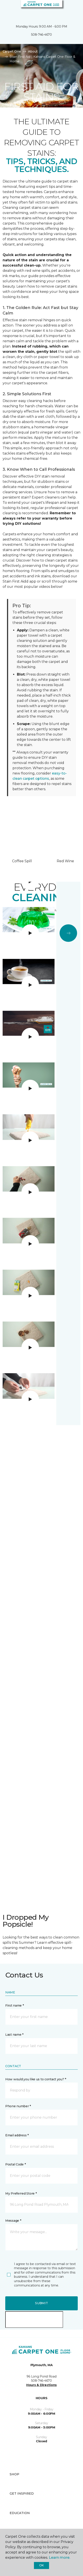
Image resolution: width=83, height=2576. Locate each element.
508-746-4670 (41, 35)
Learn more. (59, 2557)
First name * (14, 2005)
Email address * (17, 2135)
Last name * (14, 2034)
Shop (14, 2474)
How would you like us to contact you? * (35, 2079)
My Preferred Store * (21, 2193)
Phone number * (18, 2106)
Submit (41, 2303)
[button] (66, 8)
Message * (13, 2220)
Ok (41, 2565)
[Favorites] (71, 8)
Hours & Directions (41, 2385)
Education (20, 2513)
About (33, 51)
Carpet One (12, 51)
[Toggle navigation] (6, 9)
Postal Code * (15, 2164)
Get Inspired (22, 2493)
